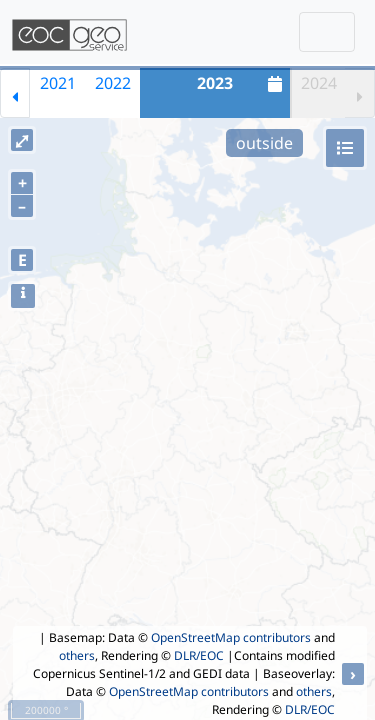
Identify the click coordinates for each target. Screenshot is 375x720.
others (77, 655)
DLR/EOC (199, 655)
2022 (113, 83)
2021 (58, 83)
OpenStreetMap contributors (231, 637)
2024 (319, 83)
